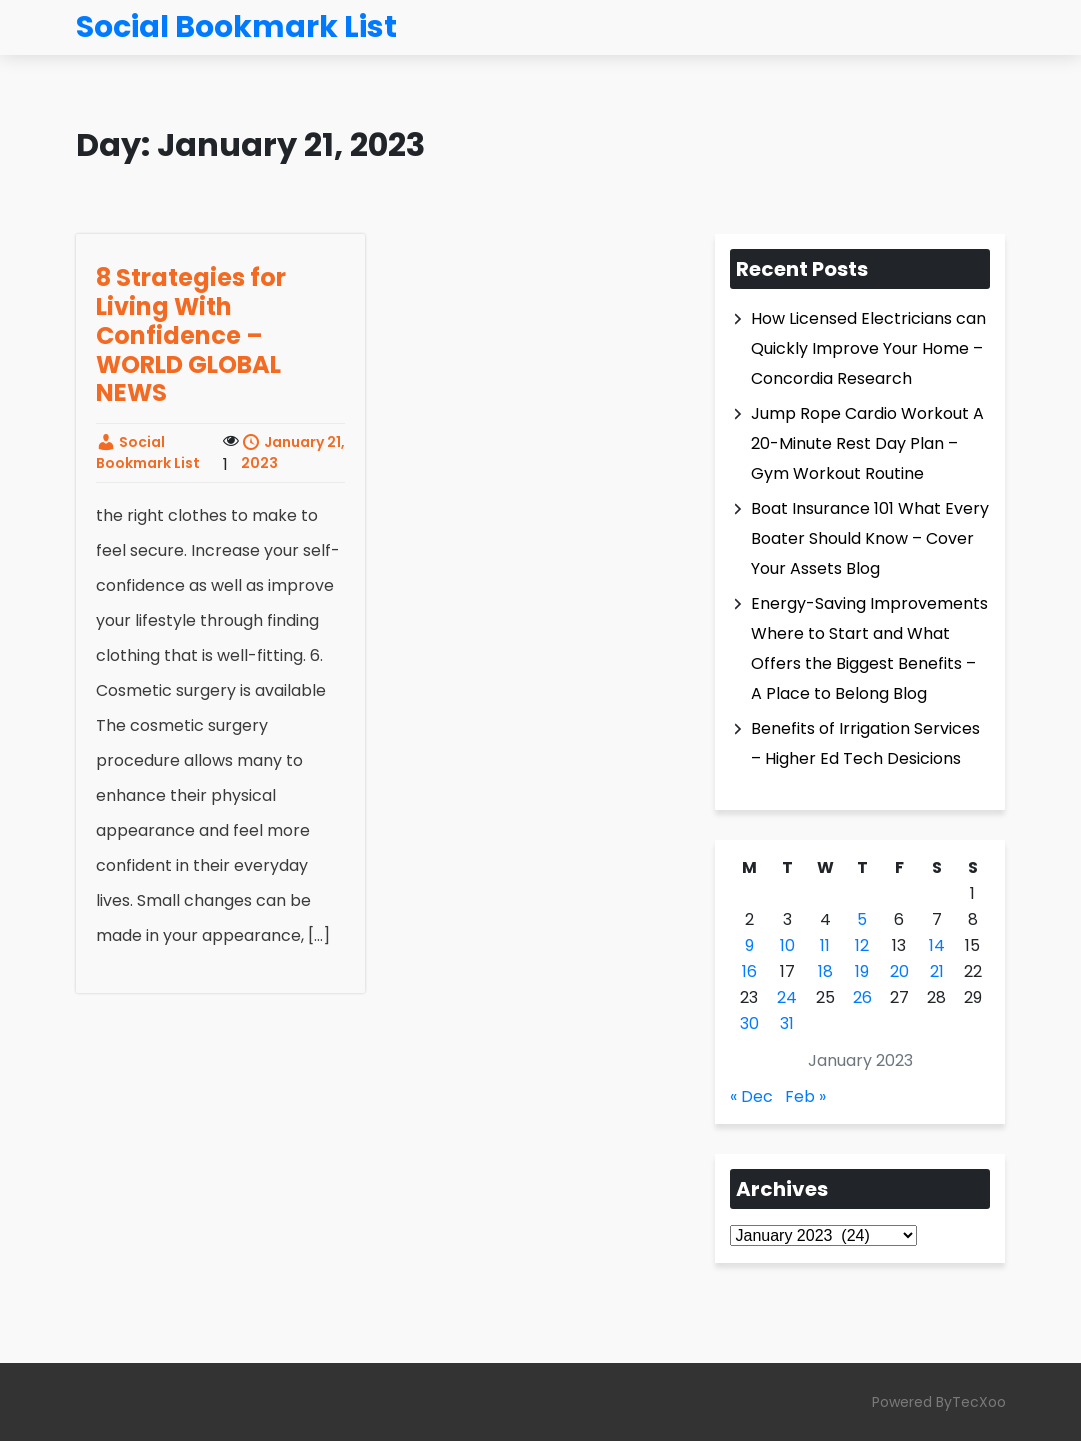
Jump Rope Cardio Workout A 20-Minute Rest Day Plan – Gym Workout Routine (867, 443)
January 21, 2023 (293, 452)
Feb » (805, 1096)
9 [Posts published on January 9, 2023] (749, 945)
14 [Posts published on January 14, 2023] (937, 945)
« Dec (751, 1096)
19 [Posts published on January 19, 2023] (862, 971)
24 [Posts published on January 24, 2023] (787, 997)
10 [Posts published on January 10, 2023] (787, 945)
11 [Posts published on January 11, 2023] (825, 945)
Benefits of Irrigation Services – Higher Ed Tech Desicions (865, 743)
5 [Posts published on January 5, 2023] (862, 919)
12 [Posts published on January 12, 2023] (862, 945)
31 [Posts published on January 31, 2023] (787, 1023)
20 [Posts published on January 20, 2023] (899, 971)
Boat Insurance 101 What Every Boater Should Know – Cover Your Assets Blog (870, 538)
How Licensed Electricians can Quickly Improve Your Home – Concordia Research (868, 348)
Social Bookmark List (148, 452)
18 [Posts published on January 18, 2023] (825, 971)
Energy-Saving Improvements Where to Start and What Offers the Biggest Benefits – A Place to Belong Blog (869, 648)
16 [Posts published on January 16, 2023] (749, 971)
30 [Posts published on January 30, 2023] (749, 1023)
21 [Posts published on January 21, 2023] (937, 971)
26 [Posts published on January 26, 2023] (862, 997)
